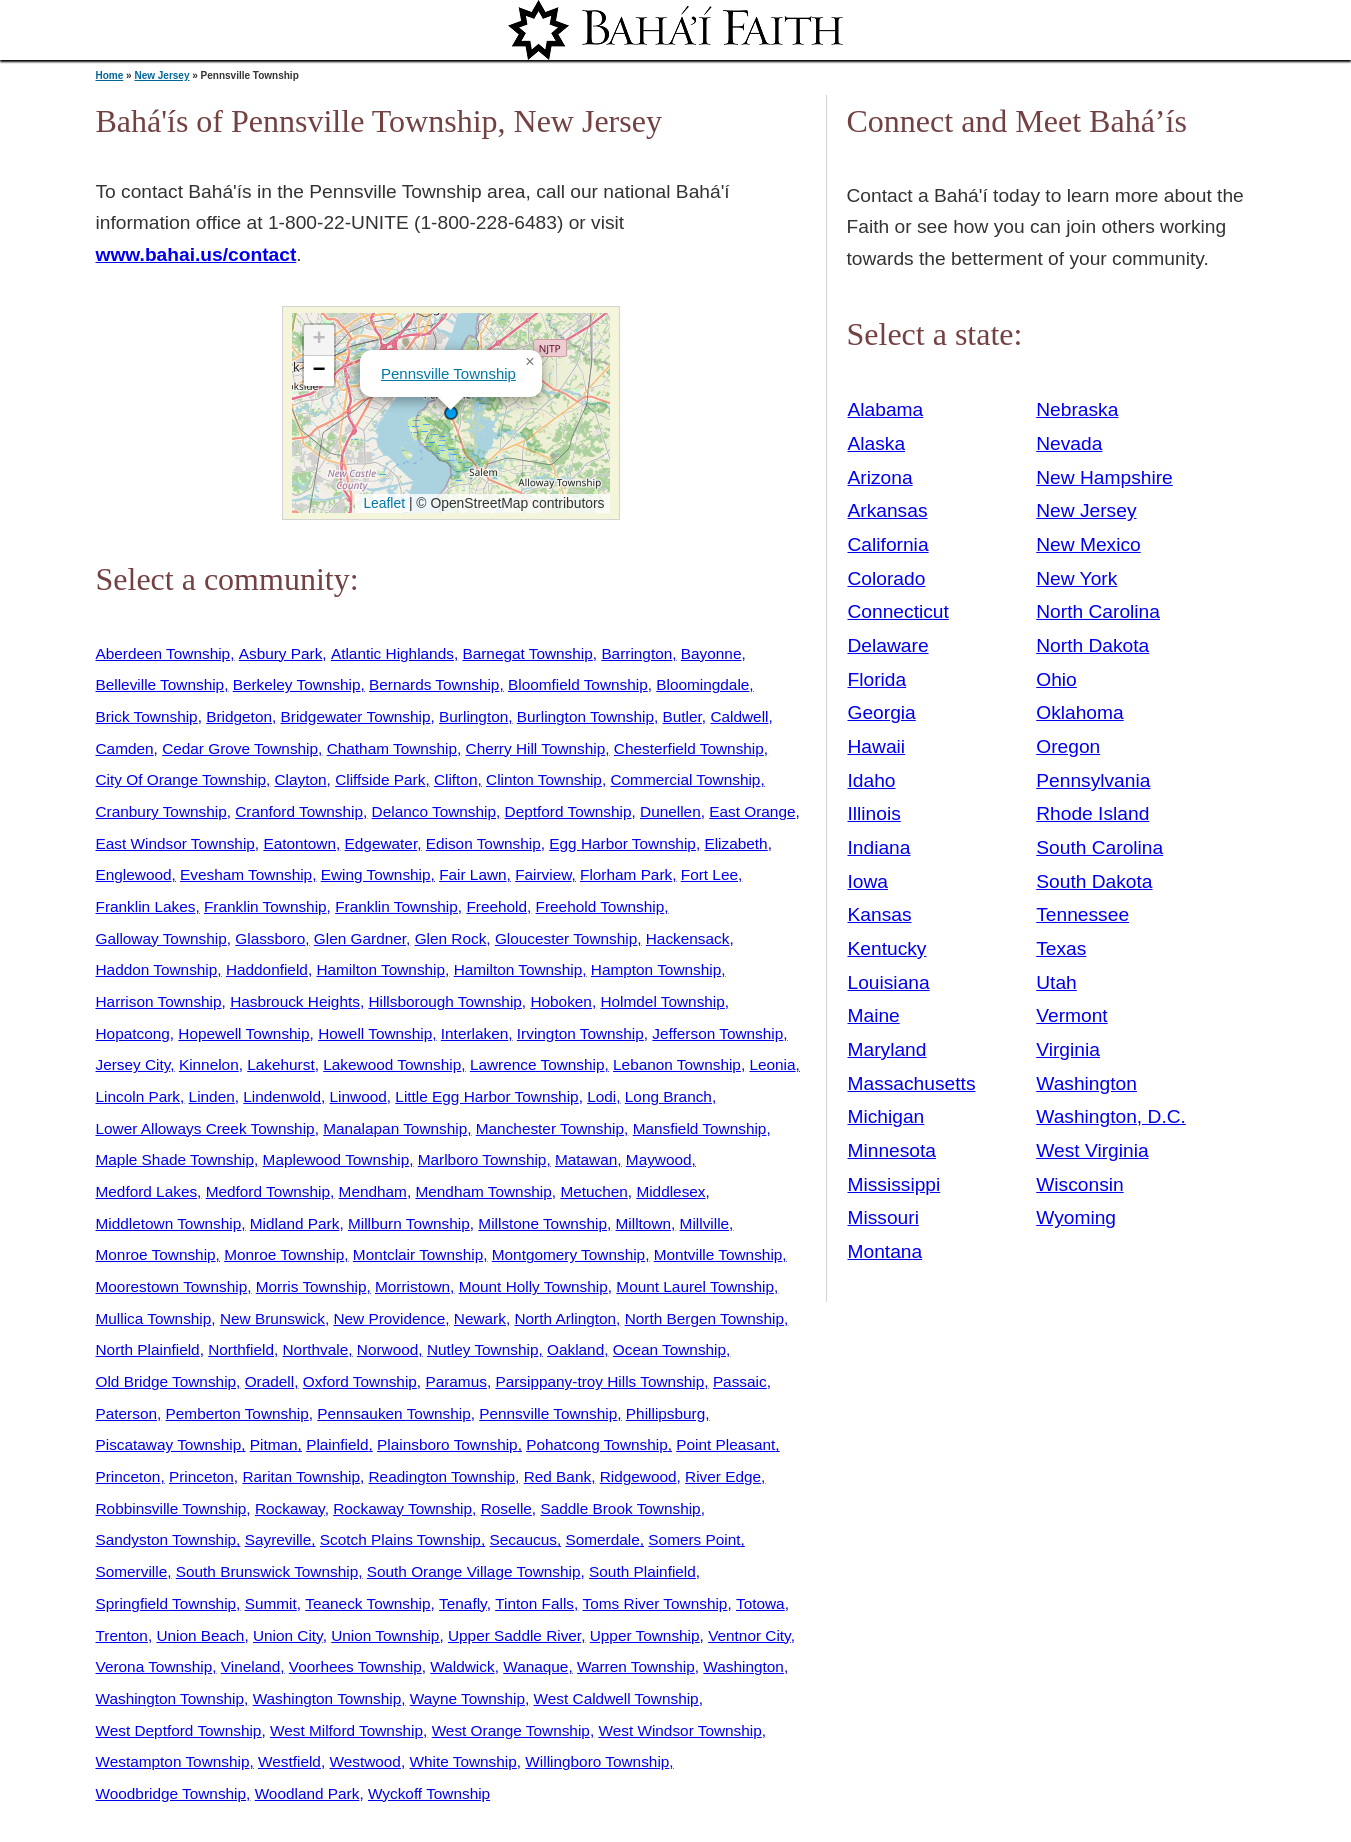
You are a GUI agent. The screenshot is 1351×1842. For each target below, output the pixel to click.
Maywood (659, 1159)
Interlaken (474, 1033)
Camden (125, 748)
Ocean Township (669, 1349)
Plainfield (337, 1444)
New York (1076, 578)
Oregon (1068, 746)
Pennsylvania (1093, 780)
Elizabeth (735, 843)
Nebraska (1077, 409)
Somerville (132, 1571)
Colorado (887, 578)
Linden (212, 1096)
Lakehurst (280, 1064)
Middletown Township (169, 1223)
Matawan (586, 1159)
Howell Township (375, 1033)
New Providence (389, 1318)
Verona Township (154, 1666)
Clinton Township (544, 779)
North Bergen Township (704, 1318)
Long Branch (668, 1096)
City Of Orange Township (181, 779)
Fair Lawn (472, 874)
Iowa (868, 881)
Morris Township (311, 1286)
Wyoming (1076, 1217)
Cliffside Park (380, 779)
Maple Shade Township (175, 1159)
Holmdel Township (662, 1001)
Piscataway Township (169, 1444)
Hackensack (688, 938)
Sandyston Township (166, 1539)
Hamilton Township (380, 969)
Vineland (251, 1666)
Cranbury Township (161, 811)
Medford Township (268, 1191)
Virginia (1068, 1049)
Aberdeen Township (163, 653)
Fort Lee (709, 874)
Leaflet (382, 503)
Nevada (1069, 443)
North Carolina (1098, 611)
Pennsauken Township (393, 1413)
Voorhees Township (355, 1666)
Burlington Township (585, 716)
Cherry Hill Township (536, 748)
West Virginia (1092, 1150)
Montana (885, 1251)
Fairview (543, 874)
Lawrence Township (537, 1064)
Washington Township (170, 1698)
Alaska (877, 443)
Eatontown (299, 843)
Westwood (364, 1761)
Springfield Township (166, 1603)
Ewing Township (376, 874)
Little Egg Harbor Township (486, 1096)
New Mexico (1088, 544)
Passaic (740, 1381)
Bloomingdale (702, 684)
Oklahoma (1079, 712)
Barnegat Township (527, 653)
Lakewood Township (392, 1064)
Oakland (575, 1349)
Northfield (241, 1349)
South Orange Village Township (474, 1571)
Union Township (385, 1635)
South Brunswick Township (267, 1571)
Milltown (643, 1223)
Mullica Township (154, 1318)
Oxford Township (360, 1381)
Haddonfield (267, 969)
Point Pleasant (725, 1444)
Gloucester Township (566, 938)
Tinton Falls (534, 1603)
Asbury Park (281, 653)
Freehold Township (600, 906)
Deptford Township (568, 811)
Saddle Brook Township (620, 1508)
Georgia (882, 712)
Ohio (1056, 679)
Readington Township (442, 1476)
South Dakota (1094, 881)
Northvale (316, 1349)
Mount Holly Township (533, 1286)
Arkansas (888, 510)
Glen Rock (451, 938)
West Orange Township (511, 1730)
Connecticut (898, 611)
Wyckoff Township (429, 1793)
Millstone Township (542, 1223)
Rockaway (290, 1508)
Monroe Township (156, 1254)
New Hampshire (1104, 477)
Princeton (128, 1476)
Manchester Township (550, 1128)
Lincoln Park (138, 1096)
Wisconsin (1079, 1184)
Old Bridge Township (166, 1381)
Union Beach (200, 1635)
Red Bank (557, 1476)
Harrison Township (159, 1001)
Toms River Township (655, 1603)
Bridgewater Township (356, 716)
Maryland (887, 1049)
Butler (682, 716)
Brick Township (147, 716)
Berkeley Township (297, 684)
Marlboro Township (482, 1159)
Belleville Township (160, 684)
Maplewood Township (336, 1159)
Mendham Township (483, 1191)
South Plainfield (642, 1571)
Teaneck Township (367, 1603)
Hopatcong (133, 1033)
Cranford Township (299, 811)
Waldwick (462, 1666)
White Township (462, 1761)
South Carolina (1099, 847)
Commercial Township (685, 779)
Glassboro (270, 938)
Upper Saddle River (514, 1635)
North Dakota (1092, 645)
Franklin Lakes (146, 906)
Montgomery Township (568, 1254)
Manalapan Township (395, 1128)
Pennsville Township (448, 373)
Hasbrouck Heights (295, 1001)
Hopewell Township (243, 1033)
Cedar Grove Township (240, 748)
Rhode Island (1092, 813)
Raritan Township (301, 1476)
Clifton (456, 779)
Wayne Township (467, 1698)
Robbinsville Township (171, 1508)
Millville (705, 1223)
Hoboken (560, 1001)
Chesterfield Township (689, 748)
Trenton (122, 1635)
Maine (874, 1015)
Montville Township (718, 1254)
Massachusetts (912, 1083)
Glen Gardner (360, 938)
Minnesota (892, 1150)
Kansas (880, 914)
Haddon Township (157, 969)
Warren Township (636, 1666)
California (888, 544)
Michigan (886, 1116)
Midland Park (295, 1223)
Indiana (879, 847)
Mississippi (894, 1184)
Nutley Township (483, 1349)
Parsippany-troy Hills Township (599, 1381)
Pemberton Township (237, 1413)
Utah (1056, 982)
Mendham (373, 1191)
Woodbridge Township (171, 1793)
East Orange (752, 811)
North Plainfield (148, 1349)
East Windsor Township (175, 843)
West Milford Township (346, 1730)
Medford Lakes (147, 1191)
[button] (451, 413)
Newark (480, 1318)
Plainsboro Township (447, 1444)
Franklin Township (265, 906)
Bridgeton (239, 716)
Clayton (301, 779)
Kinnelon (209, 1064)
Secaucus (522, 1539)
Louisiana (889, 982)
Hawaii (877, 746)
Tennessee (1082, 914)
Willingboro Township (597, 1761)
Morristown (412, 1286)
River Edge (723, 1476)
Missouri (883, 1217)
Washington (743, 1666)
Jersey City (133, 1064)
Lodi (601, 1096)
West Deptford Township (179, 1730)
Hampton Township (656, 969)
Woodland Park (307, 1793)
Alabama (886, 409)
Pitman (274, 1444)
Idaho (872, 780)
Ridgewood (638, 1476)
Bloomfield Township (578, 684)
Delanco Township (434, 811)
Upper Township (645, 1635)
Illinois (874, 813)
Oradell (270, 1381)
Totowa (760, 1603)
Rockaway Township (402, 1508)
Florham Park (626, 874)
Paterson (126, 1413)
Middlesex (670, 1191)
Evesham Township (246, 874)
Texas (1061, 948)
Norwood (387, 1349)
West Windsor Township (679, 1730)
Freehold (496, 906)
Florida (877, 679)
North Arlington (565, 1318)
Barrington (636, 653)
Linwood (358, 1096)
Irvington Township (580, 1033)
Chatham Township (392, 748)
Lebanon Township (677, 1064)
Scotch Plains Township (400, 1539)
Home (110, 75)
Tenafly (463, 1603)
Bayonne (711, 653)
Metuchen (593, 1191)
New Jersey (161, 75)
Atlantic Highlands (392, 653)
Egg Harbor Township (622, 843)
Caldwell (739, 716)
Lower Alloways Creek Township (205, 1128)
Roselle (506, 1508)
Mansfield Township (700, 1128)
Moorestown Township (172, 1286)
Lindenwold (282, 1096)
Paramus (455, 1381)
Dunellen (670, 811)
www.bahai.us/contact (196, 254)
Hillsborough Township (444, 1001)
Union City (288, 1635)
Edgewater (381, 843)
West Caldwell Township (616, 1698)
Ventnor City (749, 1635)
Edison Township (483, 843)
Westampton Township (173, 1761)
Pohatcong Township (596, 1444)
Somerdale (603, 1539)
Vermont (1071, 1015)
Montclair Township (418, 1254)
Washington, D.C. (1111, 1116)
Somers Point (694, 1539)
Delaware (888, 645)
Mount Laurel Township (695, 1286)
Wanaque (535, 1666)
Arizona (880, 477)
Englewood (134, 874)
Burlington (473, 716)
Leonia (772, 1064)
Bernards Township (434, 684)
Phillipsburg (665, 1413)
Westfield (289, 1761)
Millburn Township (409, 1223)
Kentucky (887, 948)
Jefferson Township (717, 1033)
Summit (271, 1603)
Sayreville (278, 1539)
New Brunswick (272, 1318)
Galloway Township (161, 938)
